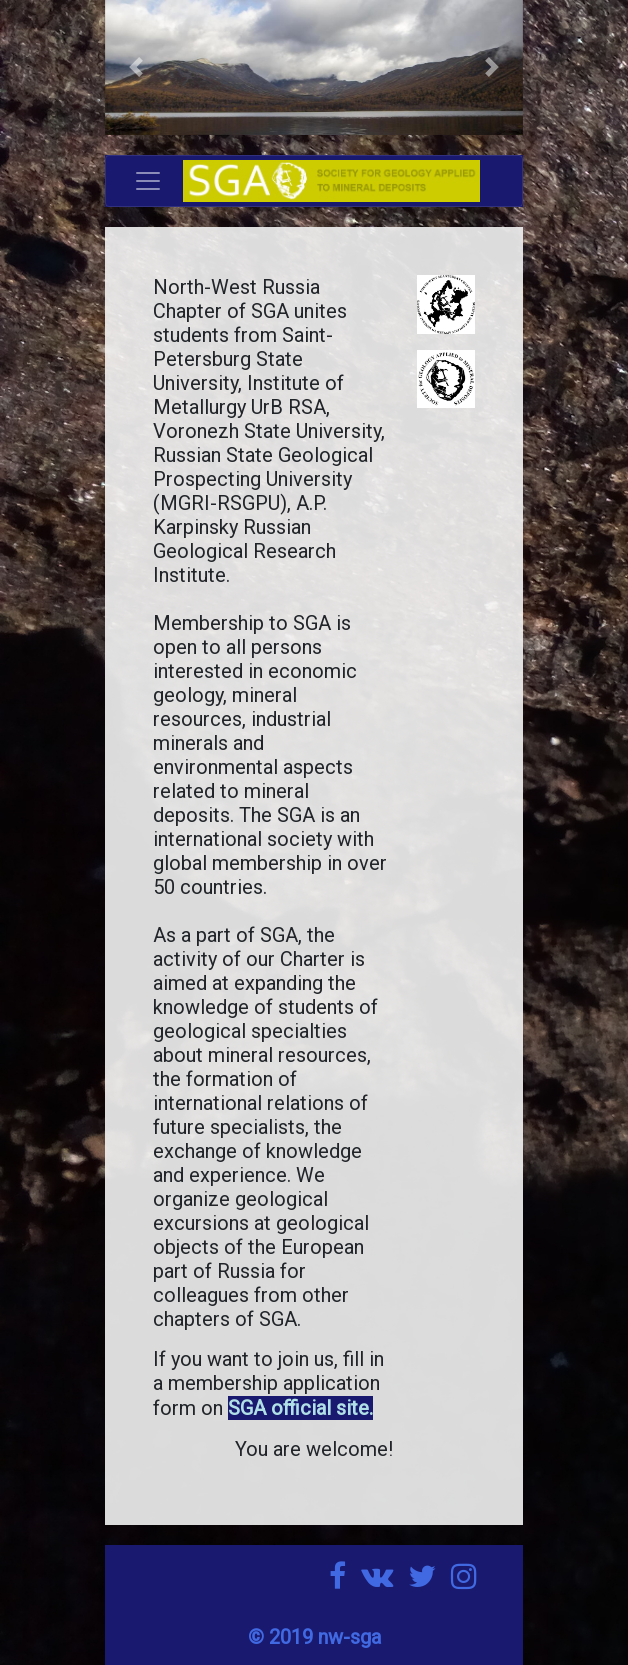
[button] (136, 67)
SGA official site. (300, 1408)
